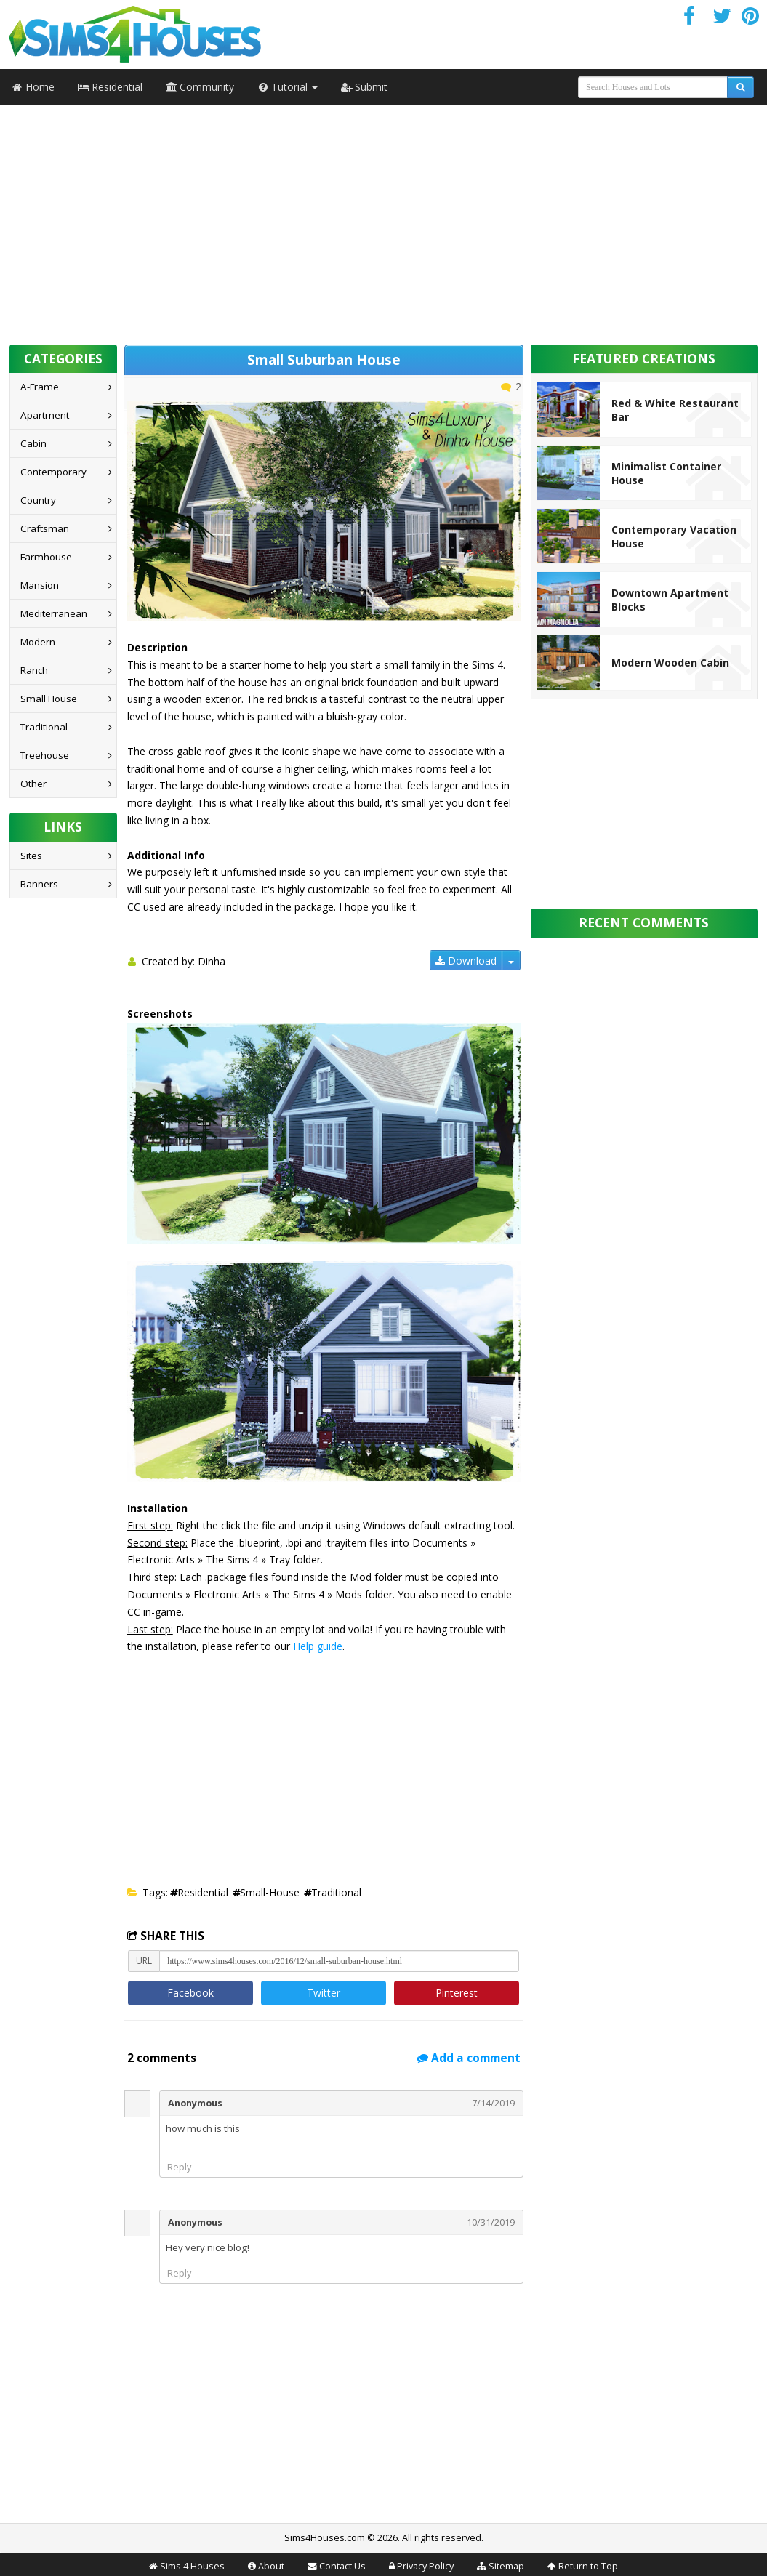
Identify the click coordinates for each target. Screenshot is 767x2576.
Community (200, 87)
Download (466, 960)
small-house (270, 1892)
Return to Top (588, 2566)
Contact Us (342, 2566)
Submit (364, 87)
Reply (179, 2167)
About (271, 2566)
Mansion (39, 585)
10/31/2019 (491, 2222)
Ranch (34, 670)
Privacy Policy (425, 2566)
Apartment (44, 415)
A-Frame (39, 386)
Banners (39, 883)
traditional (336, 1892)
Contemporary (53, 471)
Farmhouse (46, 556)
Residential (110, 87)
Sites (31, 855)
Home (33, 87)
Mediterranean (53, 613)
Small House (48, 698)
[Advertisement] (384, 220)
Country (38, 500)
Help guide (317, 1646)
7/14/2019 (493, 2103)
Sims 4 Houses (192, 2566)
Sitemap (506, 2566)
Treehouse (44, 755)
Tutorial (287, 87)
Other (33, 783)
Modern (37, 641)
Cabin (33, 443)
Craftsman (44, 528)
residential (202, 1892)
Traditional (44, 726)
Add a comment (469, 2058)
